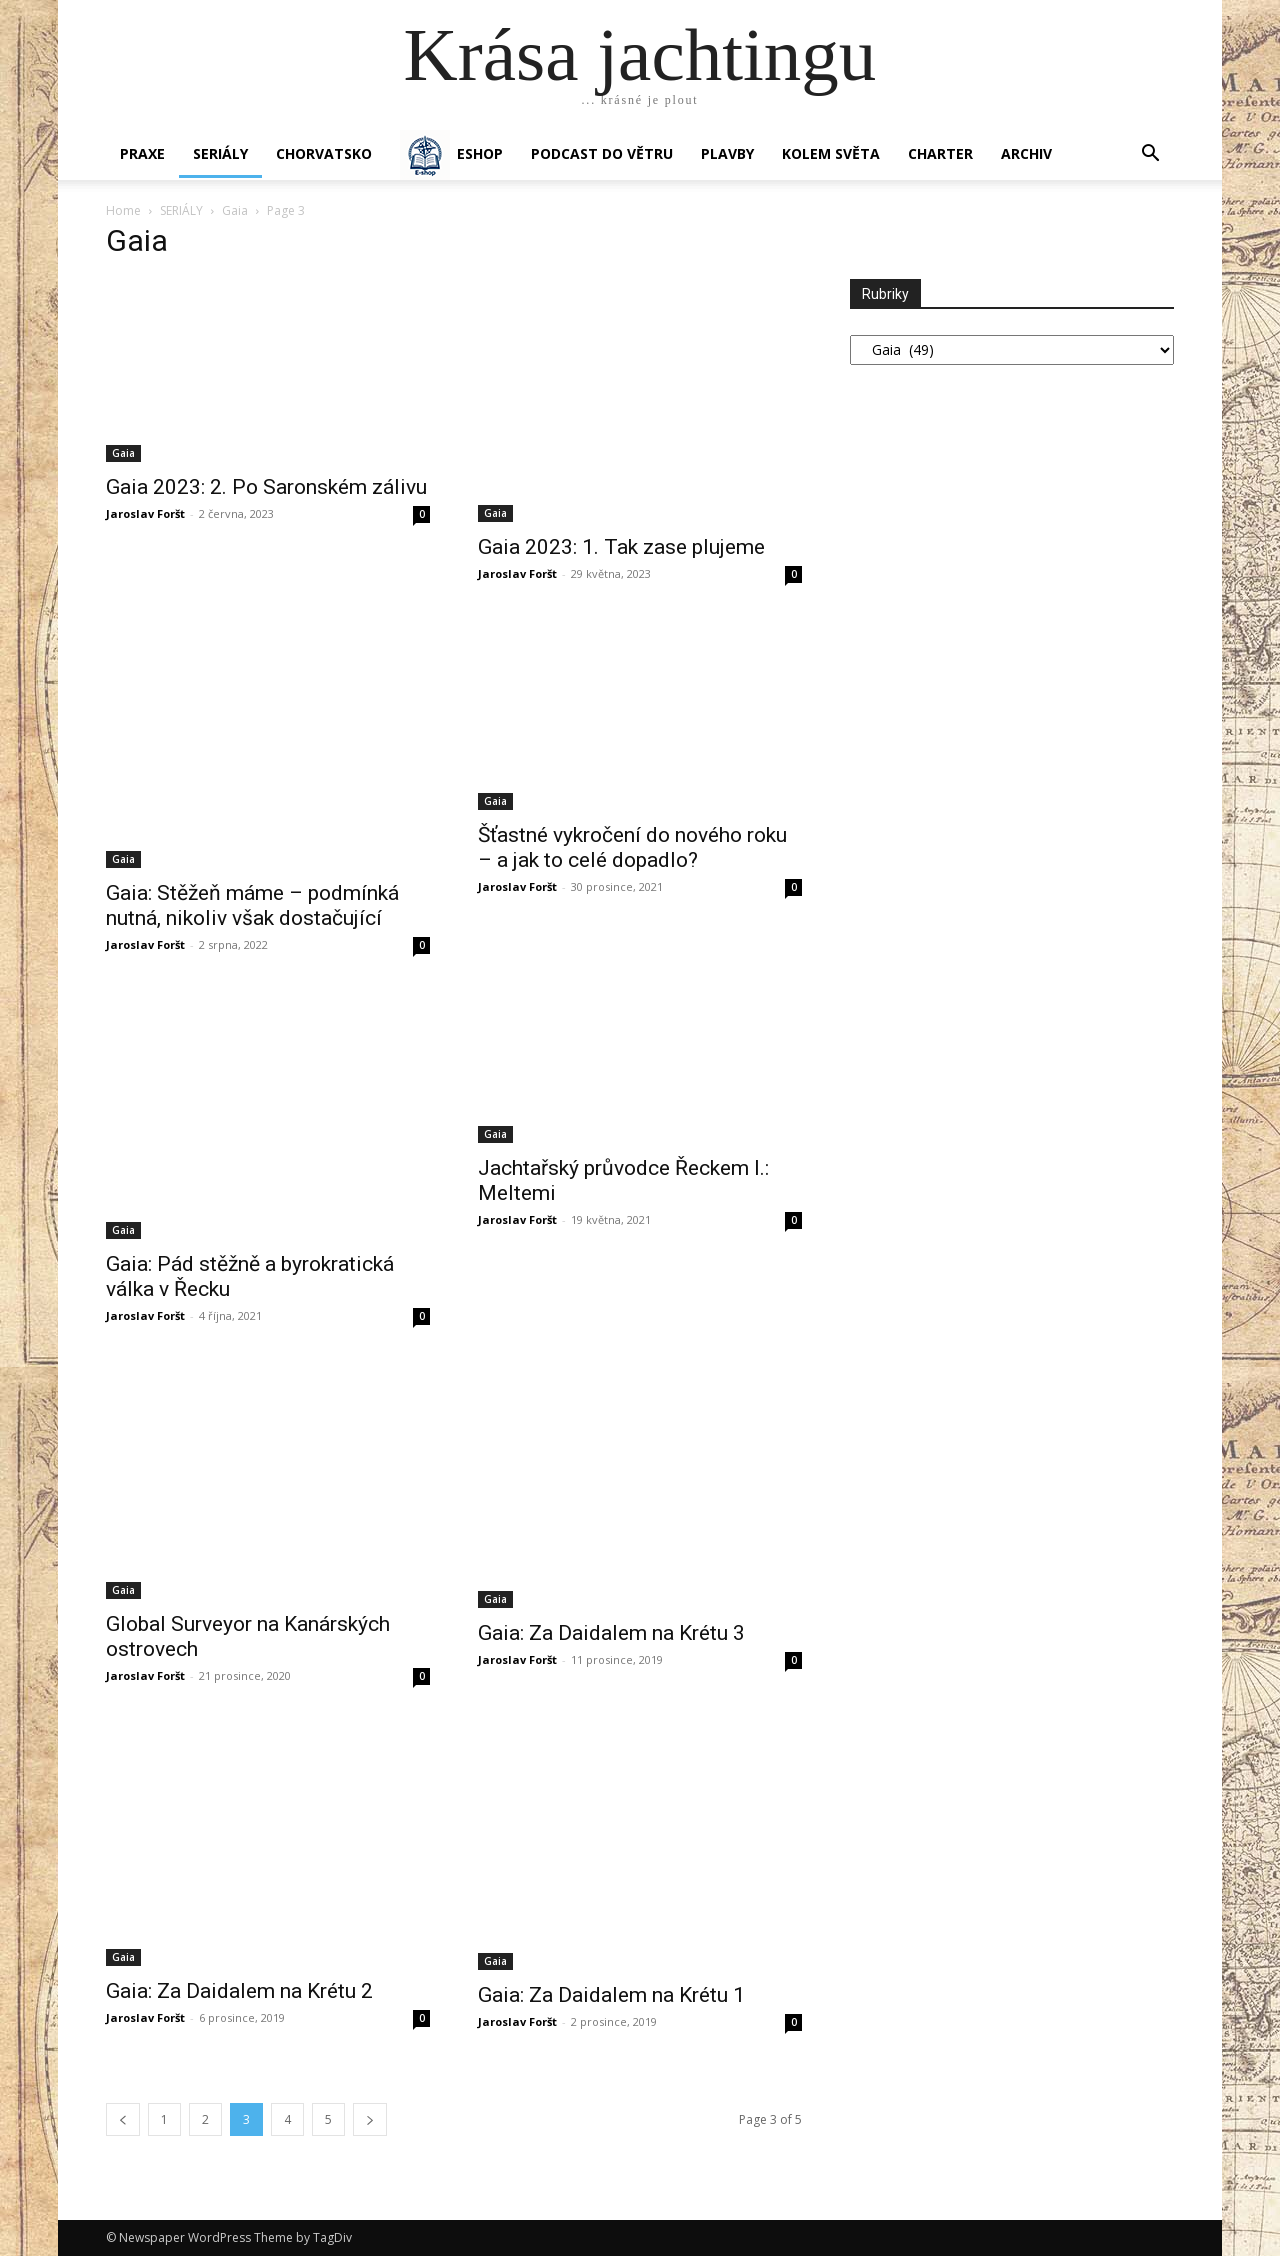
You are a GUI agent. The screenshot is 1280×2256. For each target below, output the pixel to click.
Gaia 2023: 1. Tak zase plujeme (621, 547)
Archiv (1026, 153)
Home (123, 210)
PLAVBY (727, 153)
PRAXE (142, 153)
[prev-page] (123, 2119)
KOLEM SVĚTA (831, 153)
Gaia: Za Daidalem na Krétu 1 (611, 1995)
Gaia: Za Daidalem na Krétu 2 (239, 1991)
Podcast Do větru (602, 153)
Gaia (235, 210)
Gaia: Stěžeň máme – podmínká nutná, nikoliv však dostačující (252, 905)
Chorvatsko (324, 153)
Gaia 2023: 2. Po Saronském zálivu (266, 487)
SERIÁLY (220, 153)
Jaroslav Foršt (145, 513)
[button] (1150, 155)
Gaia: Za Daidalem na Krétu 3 (611, 1633)
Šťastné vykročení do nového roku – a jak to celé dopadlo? (632, 847)
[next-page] (370, 2119)
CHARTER (940, 153)
